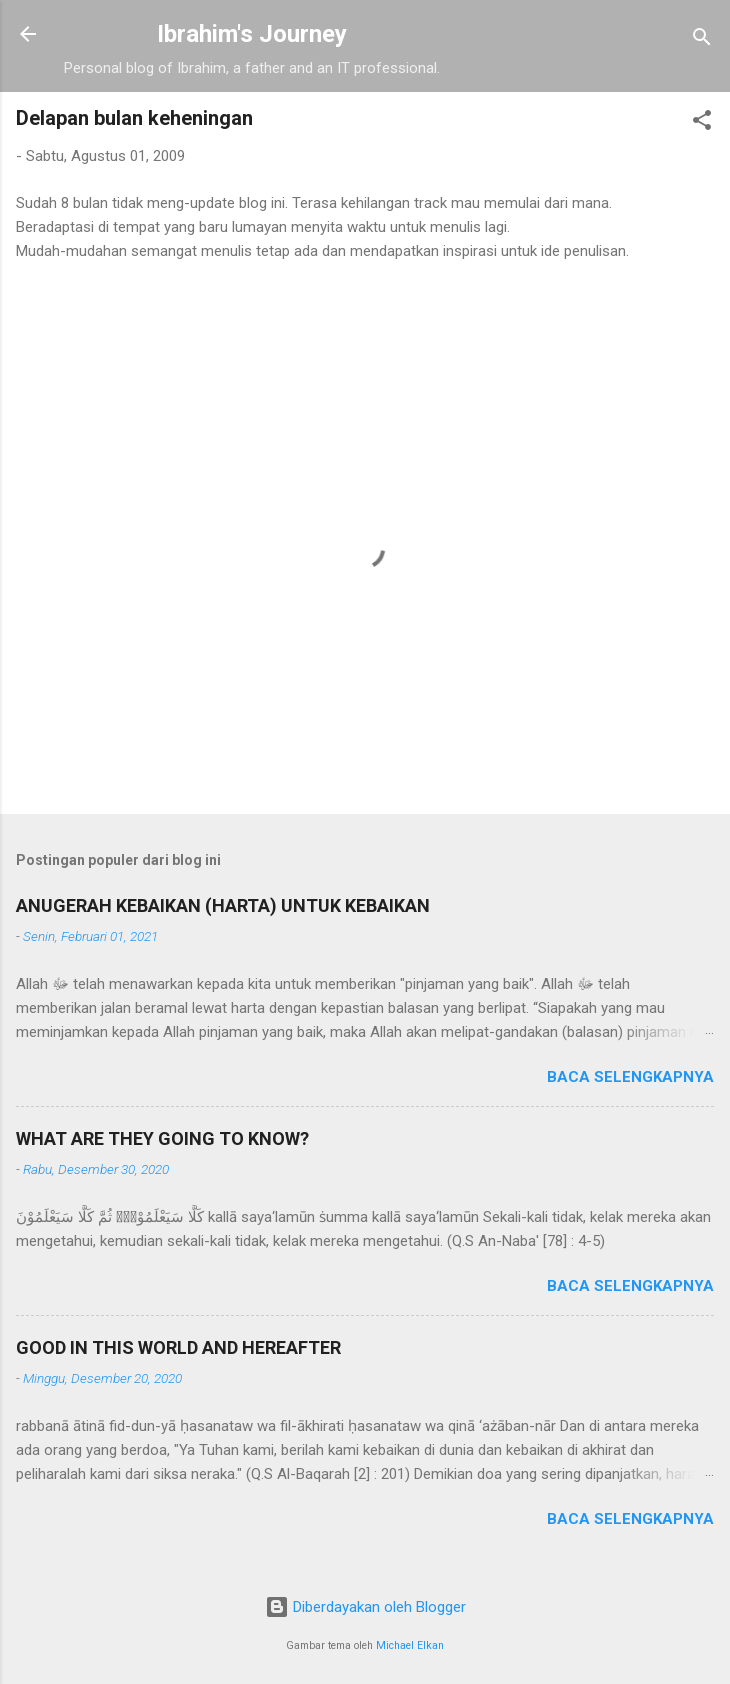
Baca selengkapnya (630, 1077)
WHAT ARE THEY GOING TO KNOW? (162, 1138)
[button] (702, 123)
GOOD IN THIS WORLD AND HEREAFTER (178, 1347)
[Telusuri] (702, 40)
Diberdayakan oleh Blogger (365, 1607)
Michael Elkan (410, 1645)
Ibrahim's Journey (252, 34)
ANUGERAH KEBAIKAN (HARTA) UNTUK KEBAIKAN (223, 905)
